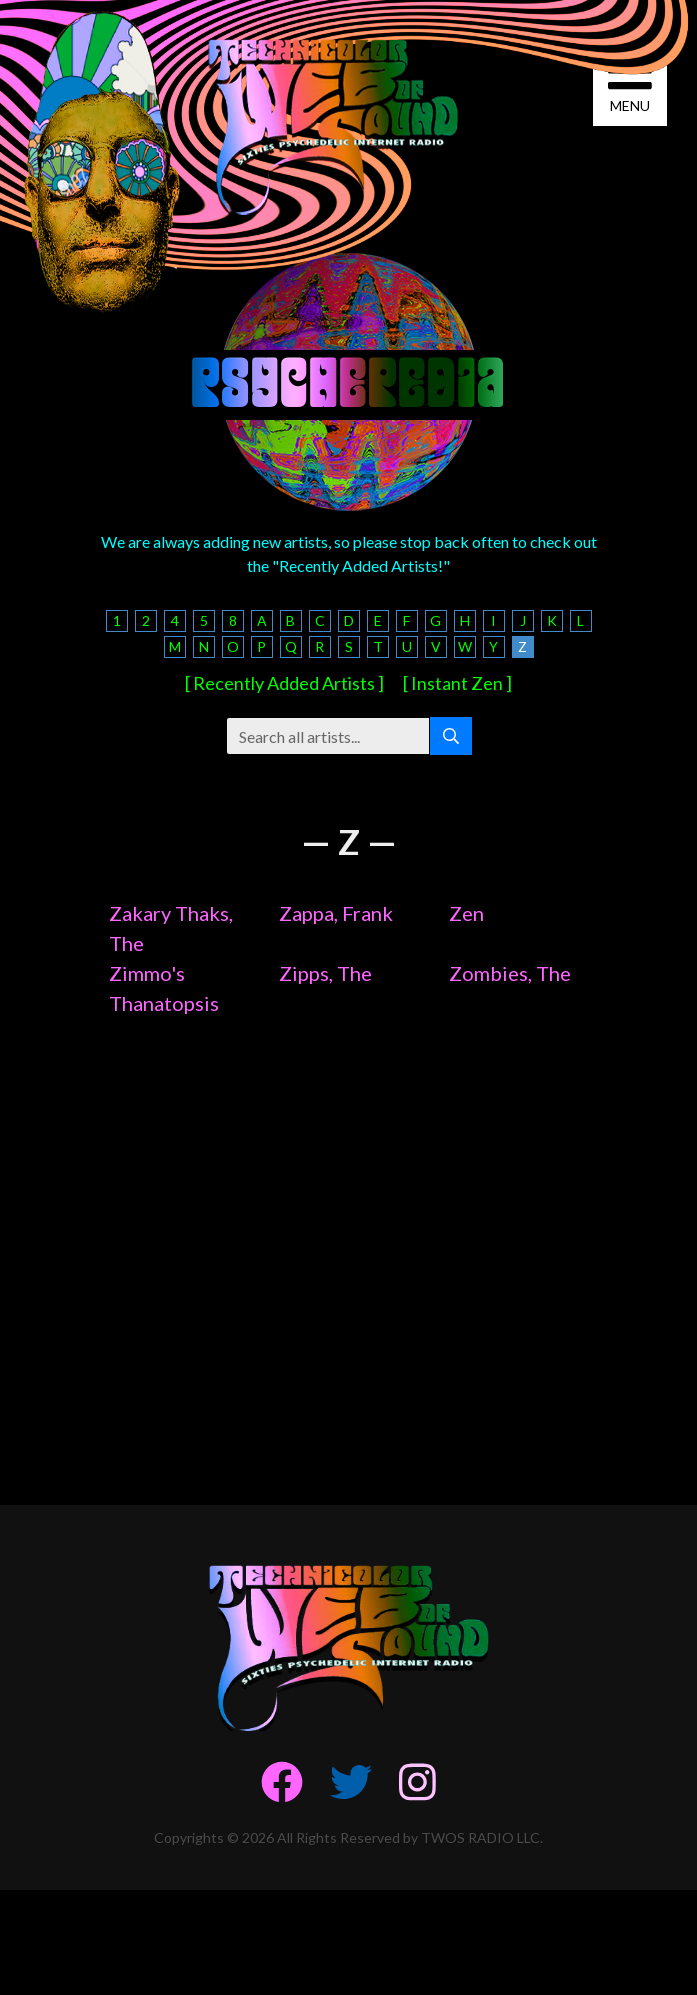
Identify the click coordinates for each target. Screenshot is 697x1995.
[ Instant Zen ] (457, 683)
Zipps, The (325, 973)
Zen (466, 913)
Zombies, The (510, 973)
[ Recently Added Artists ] (284, 683)
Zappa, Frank (336, 913)
